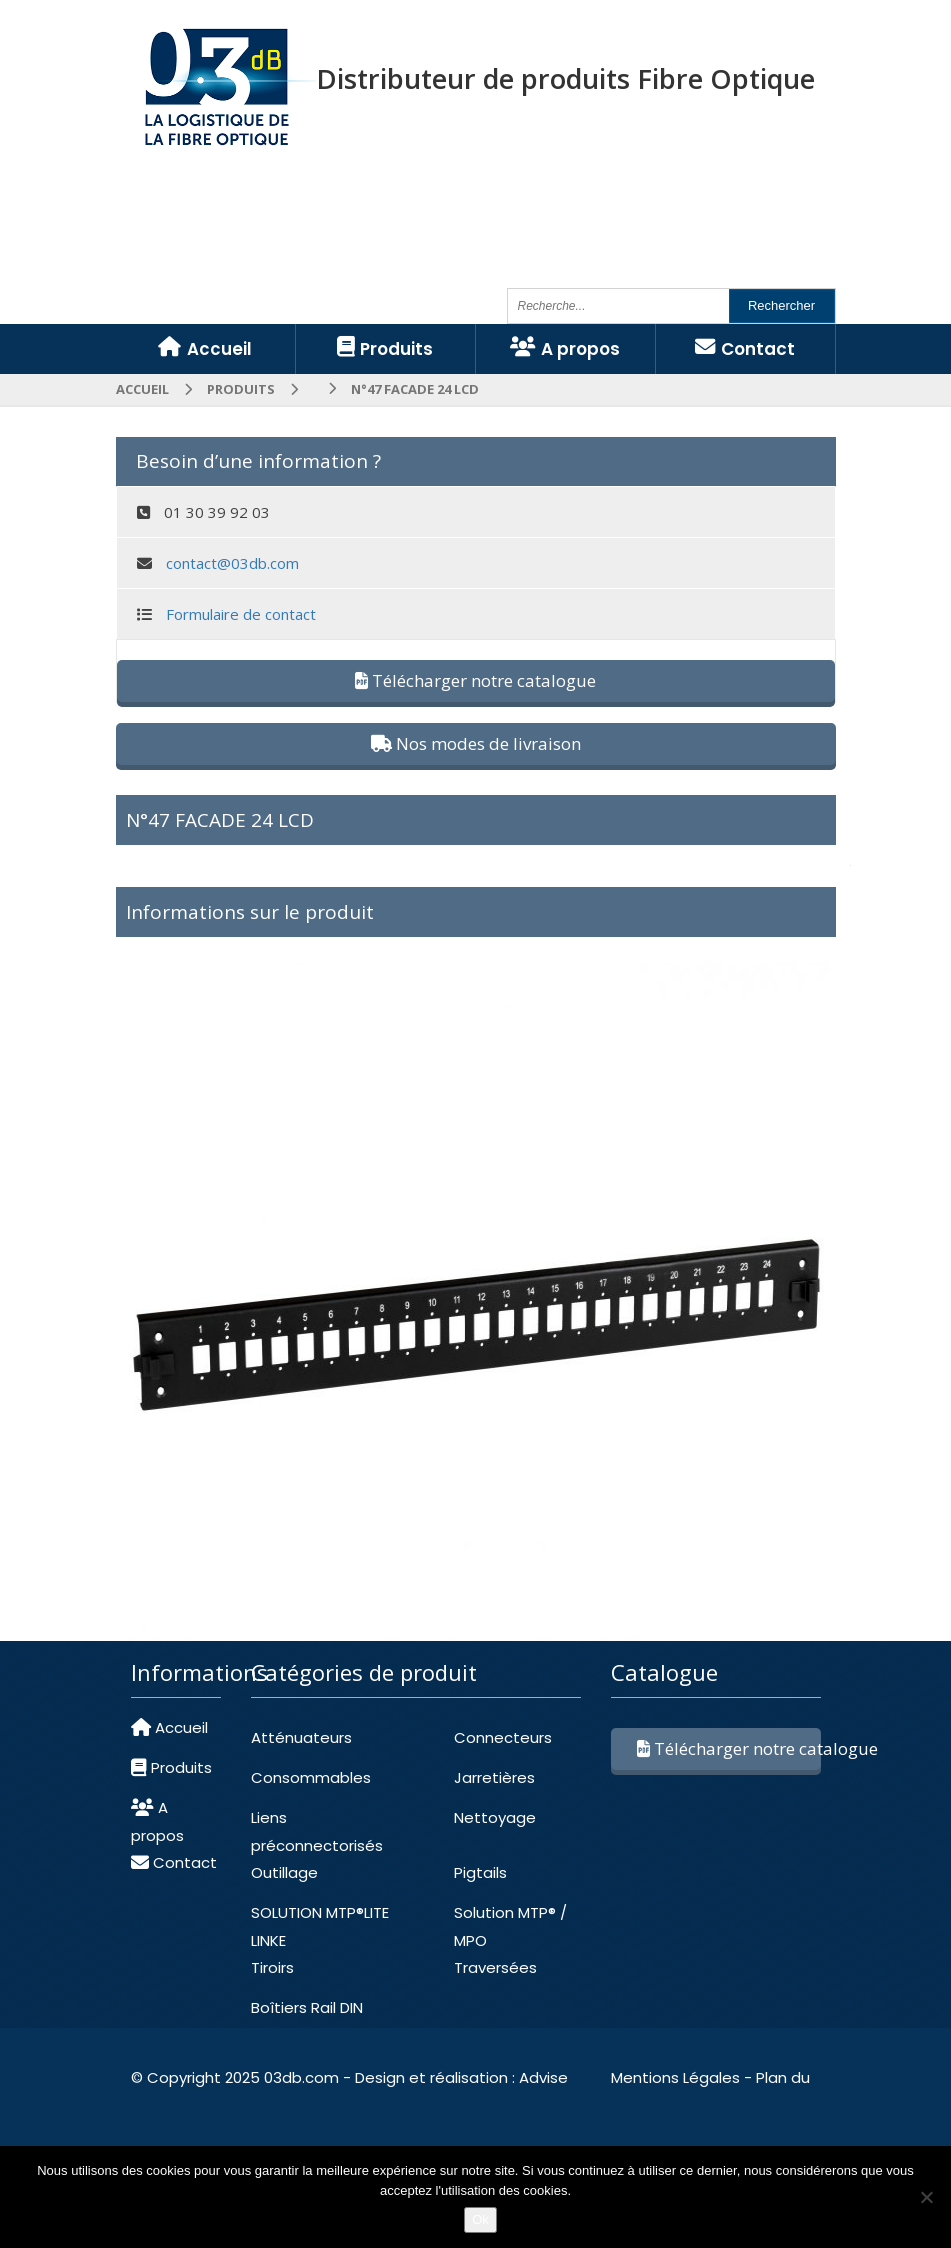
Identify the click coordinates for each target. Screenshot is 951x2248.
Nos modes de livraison (476, 743)
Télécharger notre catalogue (475, 680)
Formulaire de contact (241, 614)
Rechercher (781, 305)
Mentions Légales (675, 2077)
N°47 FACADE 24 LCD (220, 820)
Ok (480, 2219)
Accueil (142, 389)
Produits (241, 389)
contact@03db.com (232, 563)
